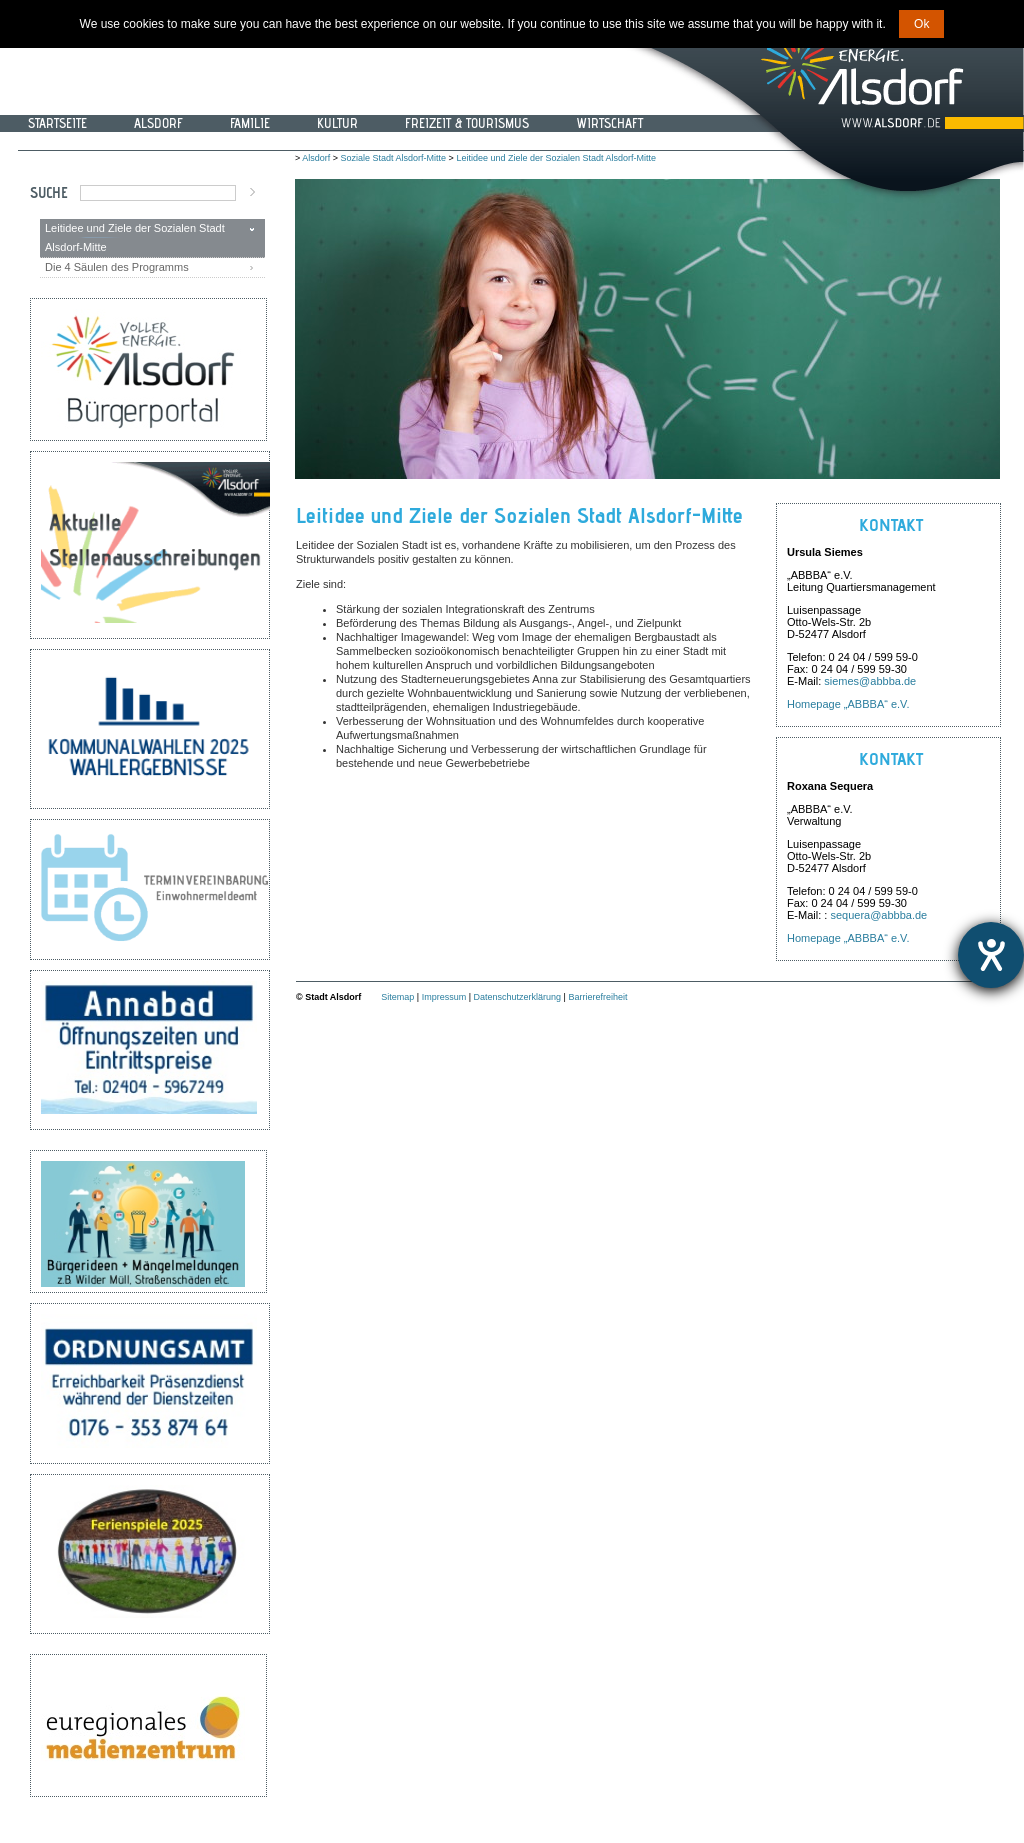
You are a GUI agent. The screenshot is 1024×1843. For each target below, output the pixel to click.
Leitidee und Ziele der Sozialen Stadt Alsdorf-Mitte (135, 237)
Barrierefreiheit (597, 997)
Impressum (444, 997)
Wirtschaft (609, 123)
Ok (921, 24)
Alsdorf (158, 123)
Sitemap (397, 997)
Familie (250, 123)
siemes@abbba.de (870, 681)
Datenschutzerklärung (518, 997)
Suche (49, 192)
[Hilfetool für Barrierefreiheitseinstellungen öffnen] (991, 955)
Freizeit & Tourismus (467, 123)
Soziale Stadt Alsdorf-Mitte (394, 158)
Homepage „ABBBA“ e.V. (848, 704)
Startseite (57, 123)
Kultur (337, 123)
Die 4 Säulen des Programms (117, 267)
